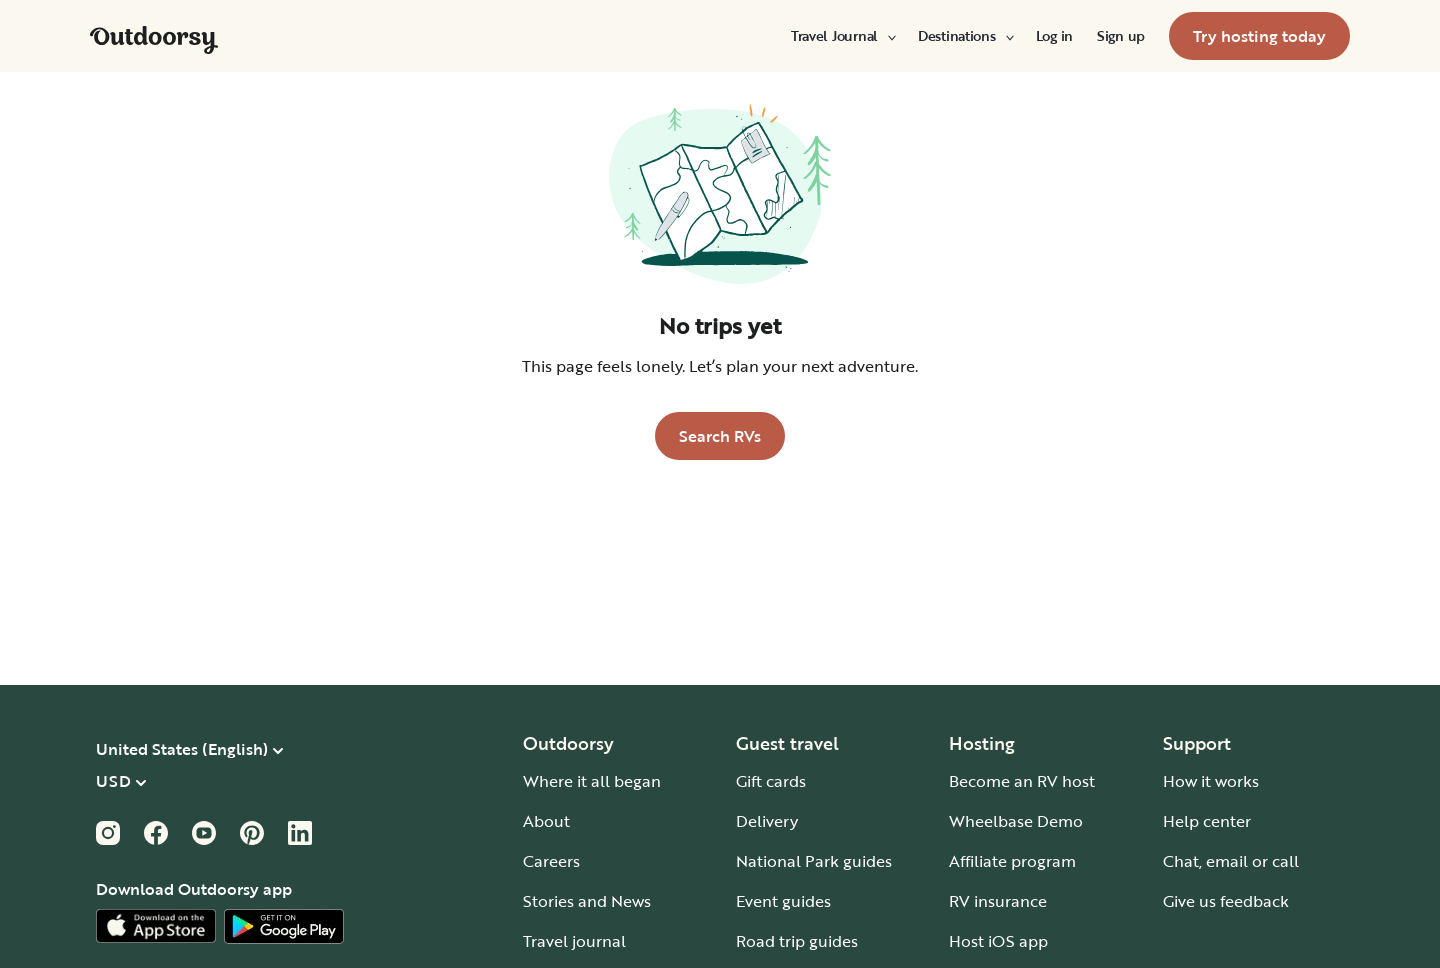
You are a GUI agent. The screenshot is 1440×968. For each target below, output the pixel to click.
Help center (1207, 821)
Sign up (1121, 36)
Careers (551, 861)
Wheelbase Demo (1016, 821)
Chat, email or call (1231, 861)
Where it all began (592, 781)
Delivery (767, 821)
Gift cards (771, 781)
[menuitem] (842, 36)
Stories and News (587, 901)
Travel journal (574, 941)
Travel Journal (842, 36)
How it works (1211, 781)
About (546, 821)
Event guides (783, 901)
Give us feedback (1226, 901)
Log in (1054, 36)
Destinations (965, 36)
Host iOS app (998, 941)
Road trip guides (797, 941)
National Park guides (814, 861)
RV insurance (998, 901)
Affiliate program (1012, 861)
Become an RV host (1022, 781)
